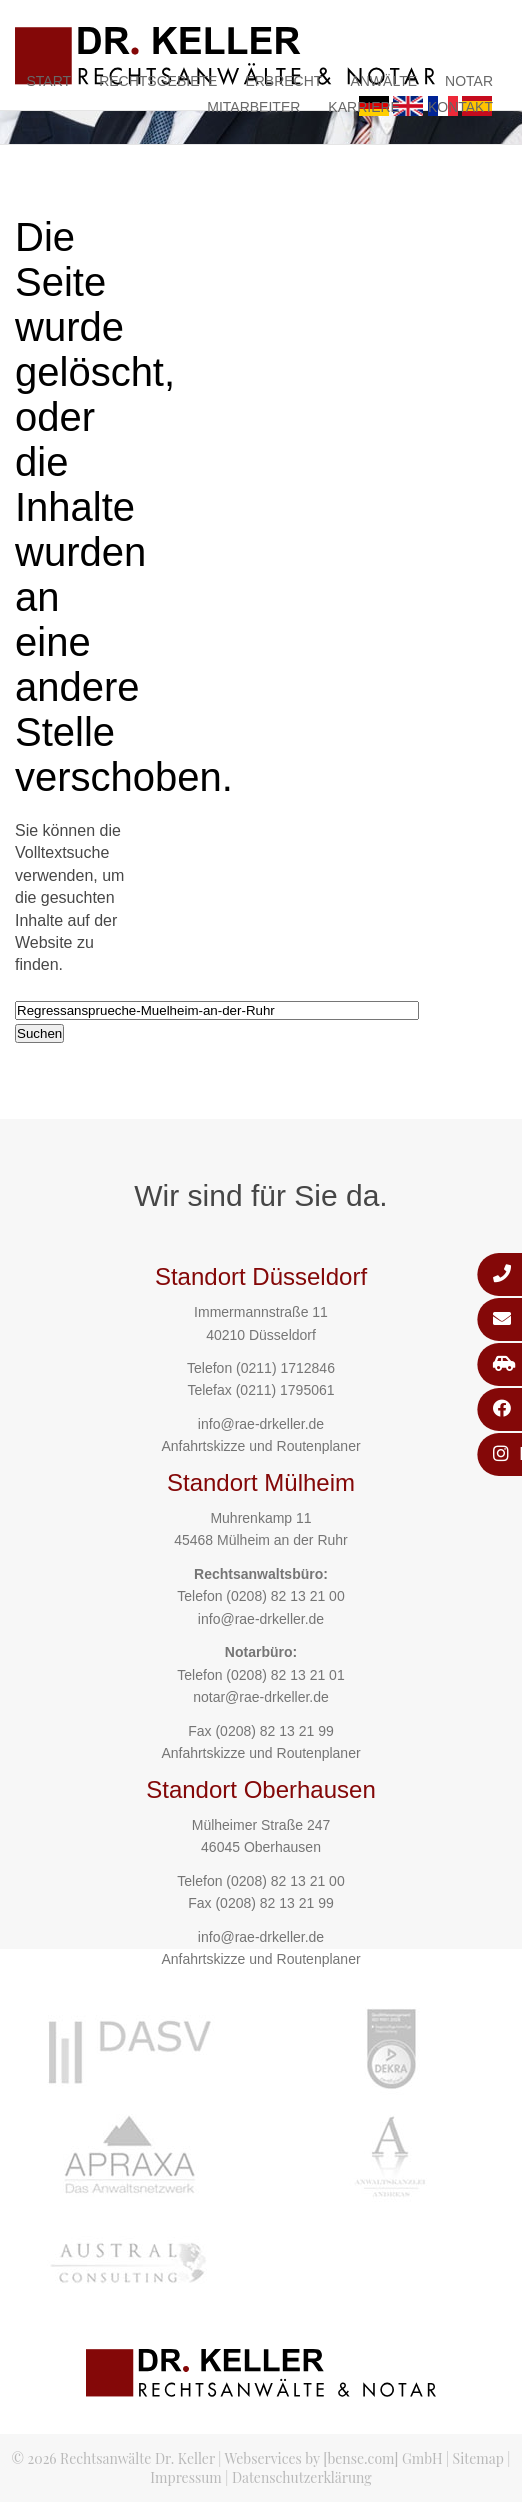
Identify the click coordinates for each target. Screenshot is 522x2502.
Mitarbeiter (253, 107)
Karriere (364, 107)
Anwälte (383, 81)
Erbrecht (283, 81)
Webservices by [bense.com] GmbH (334, 2458)
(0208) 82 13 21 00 (285, 1596)
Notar (469, 81)
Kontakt (460, 107)
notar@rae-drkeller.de (261, 1697)
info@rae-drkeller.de (261, 1424)
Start (49, 81)
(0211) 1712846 (285, 1368)
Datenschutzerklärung (302, 2477)
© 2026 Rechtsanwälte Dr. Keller (113, 2458)
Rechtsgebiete (158, 81)
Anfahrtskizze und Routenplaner (260, 1446)
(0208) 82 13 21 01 (285, 1675)
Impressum (185, 2477)
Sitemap (478, 2458)
